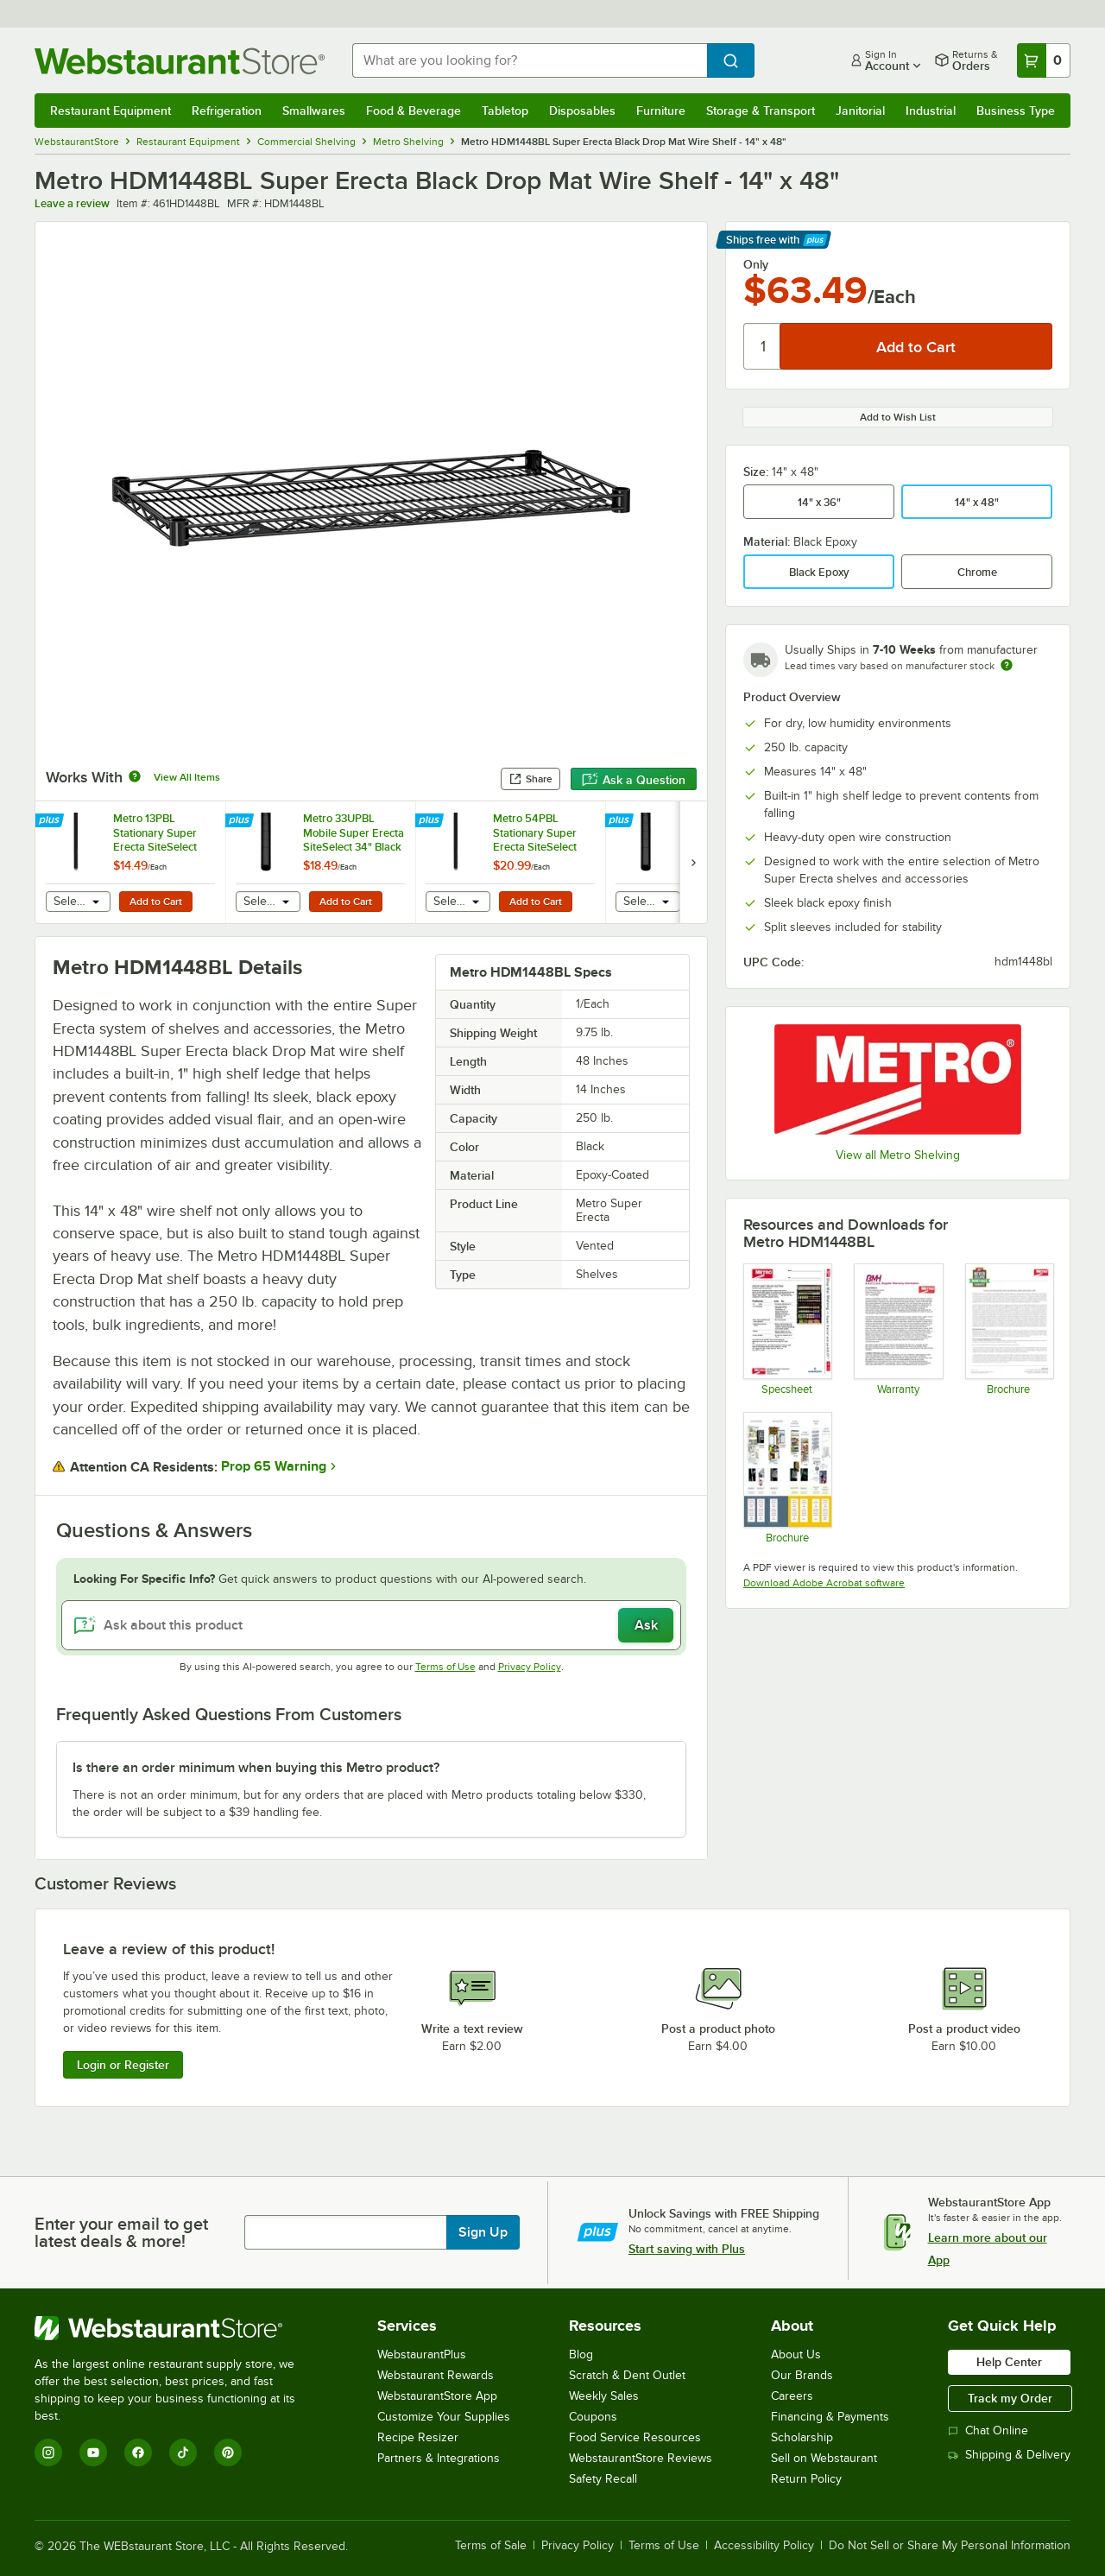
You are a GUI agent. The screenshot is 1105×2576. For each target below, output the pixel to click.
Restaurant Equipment (110, 110)
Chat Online (988, 2430)
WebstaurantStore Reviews (640, 2458)
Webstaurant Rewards (435, 2375)
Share (530, 779)
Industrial (931, 110)
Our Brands (802, 2375)
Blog (581, 2354)
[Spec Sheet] (786, 1329)
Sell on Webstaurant (824, 2458)
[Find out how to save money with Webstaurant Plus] (51, 821)
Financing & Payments (830, 2416)
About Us (796, 2354)
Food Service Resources (635, 2437)
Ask (646, 1625)
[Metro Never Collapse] (1008, 1329)
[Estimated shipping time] (1006, 665)
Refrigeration (227, 110)
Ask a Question (633, 780)
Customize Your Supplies (443, 2416)
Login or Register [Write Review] (123, 2065)
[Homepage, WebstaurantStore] (180, 60)
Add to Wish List (898, 417)
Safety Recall (603, 2478)
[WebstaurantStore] (177, 2328)
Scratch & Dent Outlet (627, 2375)
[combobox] (529, 60)
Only (755, 264)
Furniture (660, 110)
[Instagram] (48, 2452)
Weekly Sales (604, 2395)
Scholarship (802, 2437)
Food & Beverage (413, 110)
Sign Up (483, 2232)
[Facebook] (138, 2452)
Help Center (1009, 2362)
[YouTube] (93, 2452)
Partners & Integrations (438, 2458)
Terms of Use (445, 1667)
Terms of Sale (491, 2546)
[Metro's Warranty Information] (897, 1329)
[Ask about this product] (371, 1625)
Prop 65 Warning (273, 1466)
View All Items (187, 777)
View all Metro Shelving (898, 1155)
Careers (792, 2395)
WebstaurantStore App (437, 2395)
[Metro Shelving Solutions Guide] (786, 1477)
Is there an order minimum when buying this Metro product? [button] (256, 1767)
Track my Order (1010, 2398)
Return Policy (806, 2478)
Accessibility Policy (764, 2546)
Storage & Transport (760, 110)
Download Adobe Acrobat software (824, 1583)
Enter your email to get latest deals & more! (121, 2232)
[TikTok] (183, 2452)
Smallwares (313, 110)
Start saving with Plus (686, 2249)
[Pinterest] (228, 2452)
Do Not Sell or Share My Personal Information (949, 2546)
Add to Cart (155, 902)
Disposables (582, 110)
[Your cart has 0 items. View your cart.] (1043, 60)
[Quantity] (762, 346)
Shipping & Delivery (1009, 2454)
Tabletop (505, 110)
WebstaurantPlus (421, 2354)
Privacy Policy (529, 1667)
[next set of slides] (693, 862)
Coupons (593, 2416)
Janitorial (860, 110)
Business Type (1015, 110)
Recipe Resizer (417, 2437)
